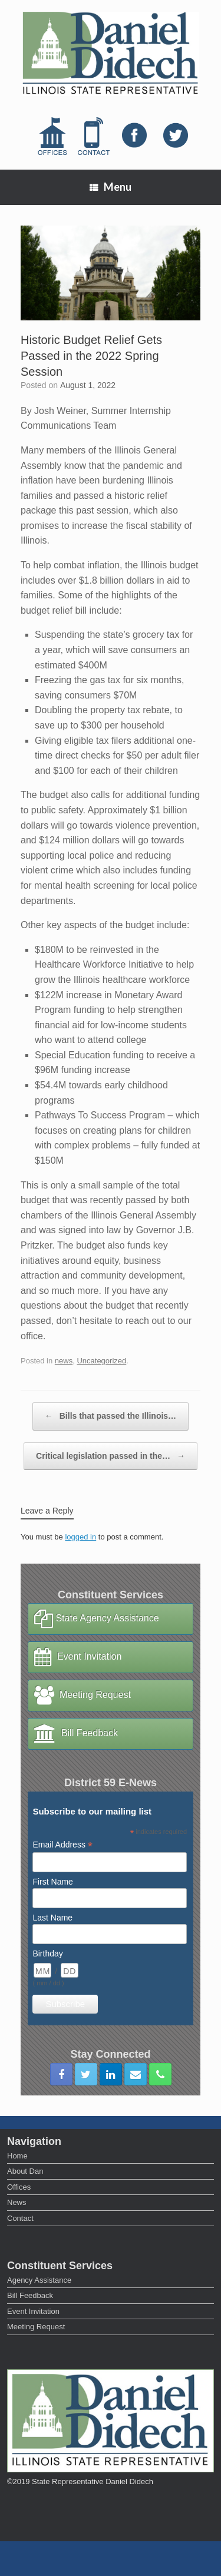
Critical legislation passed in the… (110, 1456)
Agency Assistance (39, 2280)
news (63, 1360)
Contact (20, 2218)
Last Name (52, 1917)
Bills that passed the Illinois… (110, 1416)
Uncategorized (101, 1360)
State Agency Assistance (96, 1619)
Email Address (62, 1844)
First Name (52, 1881)
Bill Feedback (76, 1733)
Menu (110, 186)
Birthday (47, 1953)
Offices (19, 2187)
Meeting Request (82, 1695)
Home (17, 2155)
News (17, 2202)
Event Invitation (77, 1657)
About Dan (25, 2171)
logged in (80, 1536)
